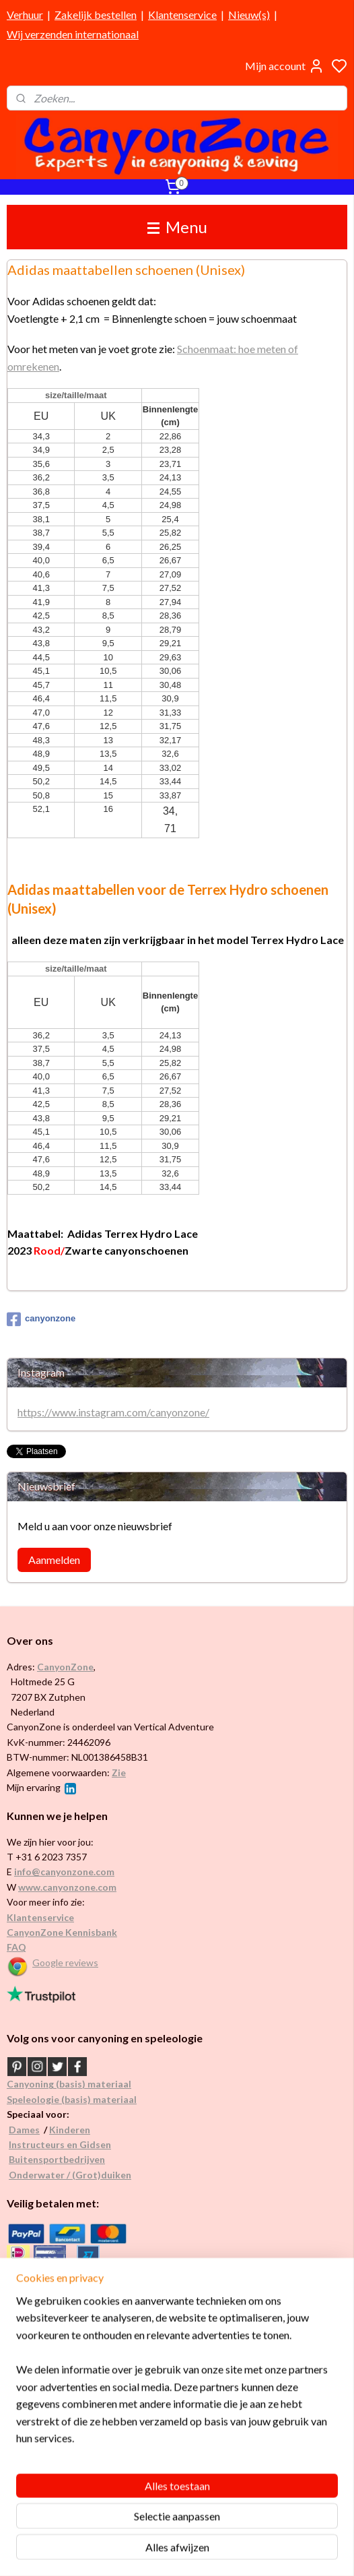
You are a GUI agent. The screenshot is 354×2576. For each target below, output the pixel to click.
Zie (119, 1772)
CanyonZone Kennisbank (62, 1932)
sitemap (217, 2551)
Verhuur (25, 14)
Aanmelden (54, 1559)
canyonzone (41, 1319)
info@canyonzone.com (64, 1871)
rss (241, 2551)
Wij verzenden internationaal (73, 34)
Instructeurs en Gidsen (60, 2144)
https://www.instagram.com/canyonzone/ (113, 1412)
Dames (24, 2129)
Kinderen (69, 2129)
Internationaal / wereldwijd (63, 2368)
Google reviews (65, 1962)
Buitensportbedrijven (57, 2159)
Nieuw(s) (249, 14)
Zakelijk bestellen (96, 14)
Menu (177, 227)
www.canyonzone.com (67, 1887)
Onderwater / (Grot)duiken (70, 2174)
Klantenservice (182, 14)
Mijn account (284, 66)
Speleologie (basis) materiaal (72, 2099)
